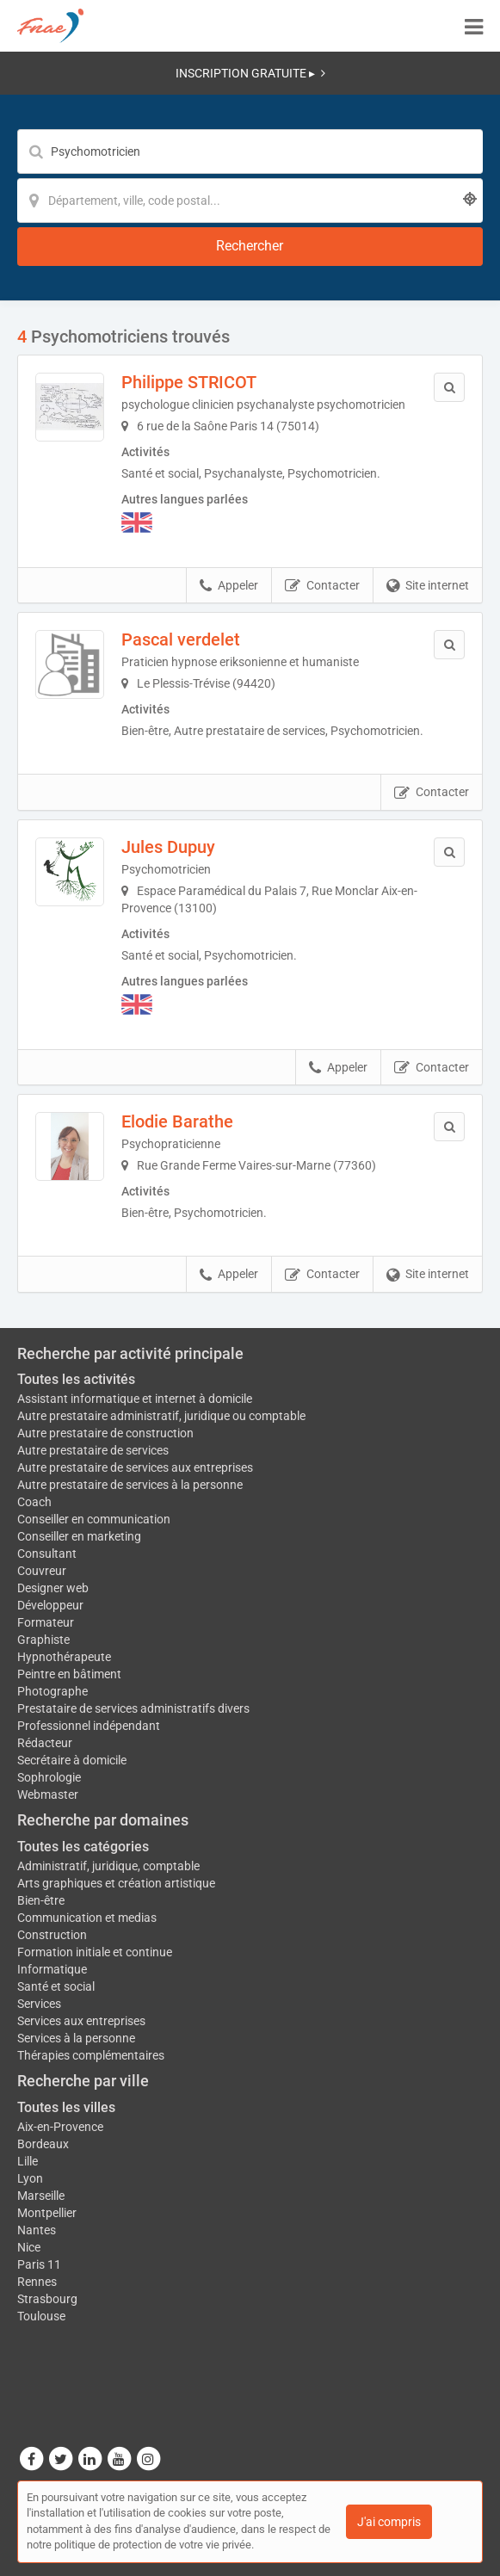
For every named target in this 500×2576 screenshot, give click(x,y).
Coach (34, 1502)
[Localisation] (250, 200)
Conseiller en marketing (79, 1536)
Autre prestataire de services (93, 1450)
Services (39, 2004)
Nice (28, 2247)
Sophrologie (49, 1777)
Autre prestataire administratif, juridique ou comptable (161, 1416)
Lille (27, 2161)
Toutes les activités (76, 1379)
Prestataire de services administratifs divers (133, 1708)
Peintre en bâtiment (69, 1674)
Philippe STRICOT (188, 382)
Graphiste (43, 1639)
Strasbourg (47, 2299)
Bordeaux (43, 2144)
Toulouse (41, 2316)
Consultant (47, 1553)
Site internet (427, 586)
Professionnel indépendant (88, 1726)
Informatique (52, 1969)
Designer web (53, 1588)
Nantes (36, 2230)
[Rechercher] (250, 246)
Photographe (52, 1691)
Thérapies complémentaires (90, 2055)
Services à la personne (76, 2038)
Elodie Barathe (177, 1121)
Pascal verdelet (180, 639)
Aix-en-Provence (60, 2127)
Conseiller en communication (93, 1519)
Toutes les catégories (83, 1846)
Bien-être (41, 1900)
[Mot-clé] (250, 151)
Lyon (30, 2178)
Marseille (41, 2195)
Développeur (50, 1605)
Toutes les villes (66, 2107)
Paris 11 (39, 2264)
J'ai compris (389, 2522)
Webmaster (47, 1794)
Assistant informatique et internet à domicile (134, 1398)
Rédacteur (44, 1743)
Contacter (322, 586)
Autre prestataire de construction (105, 1433)
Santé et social (56, 1986)
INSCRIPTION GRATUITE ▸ (250, 73)
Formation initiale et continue (94, 1952)
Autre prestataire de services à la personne (130, 1485)
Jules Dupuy (168, 847)
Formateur (45, 1622)
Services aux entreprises (81, 2021)
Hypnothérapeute (64, 1657)
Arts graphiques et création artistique (116, 1883)
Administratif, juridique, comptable (108, 1866)
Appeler (229, 586)
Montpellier (47, 2213)
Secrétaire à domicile (72, 1760)
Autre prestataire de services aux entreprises (135, 1467)
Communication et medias (87, 1917)
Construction (52, 1935)
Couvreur (41, 1571)
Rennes (37, 2282)
